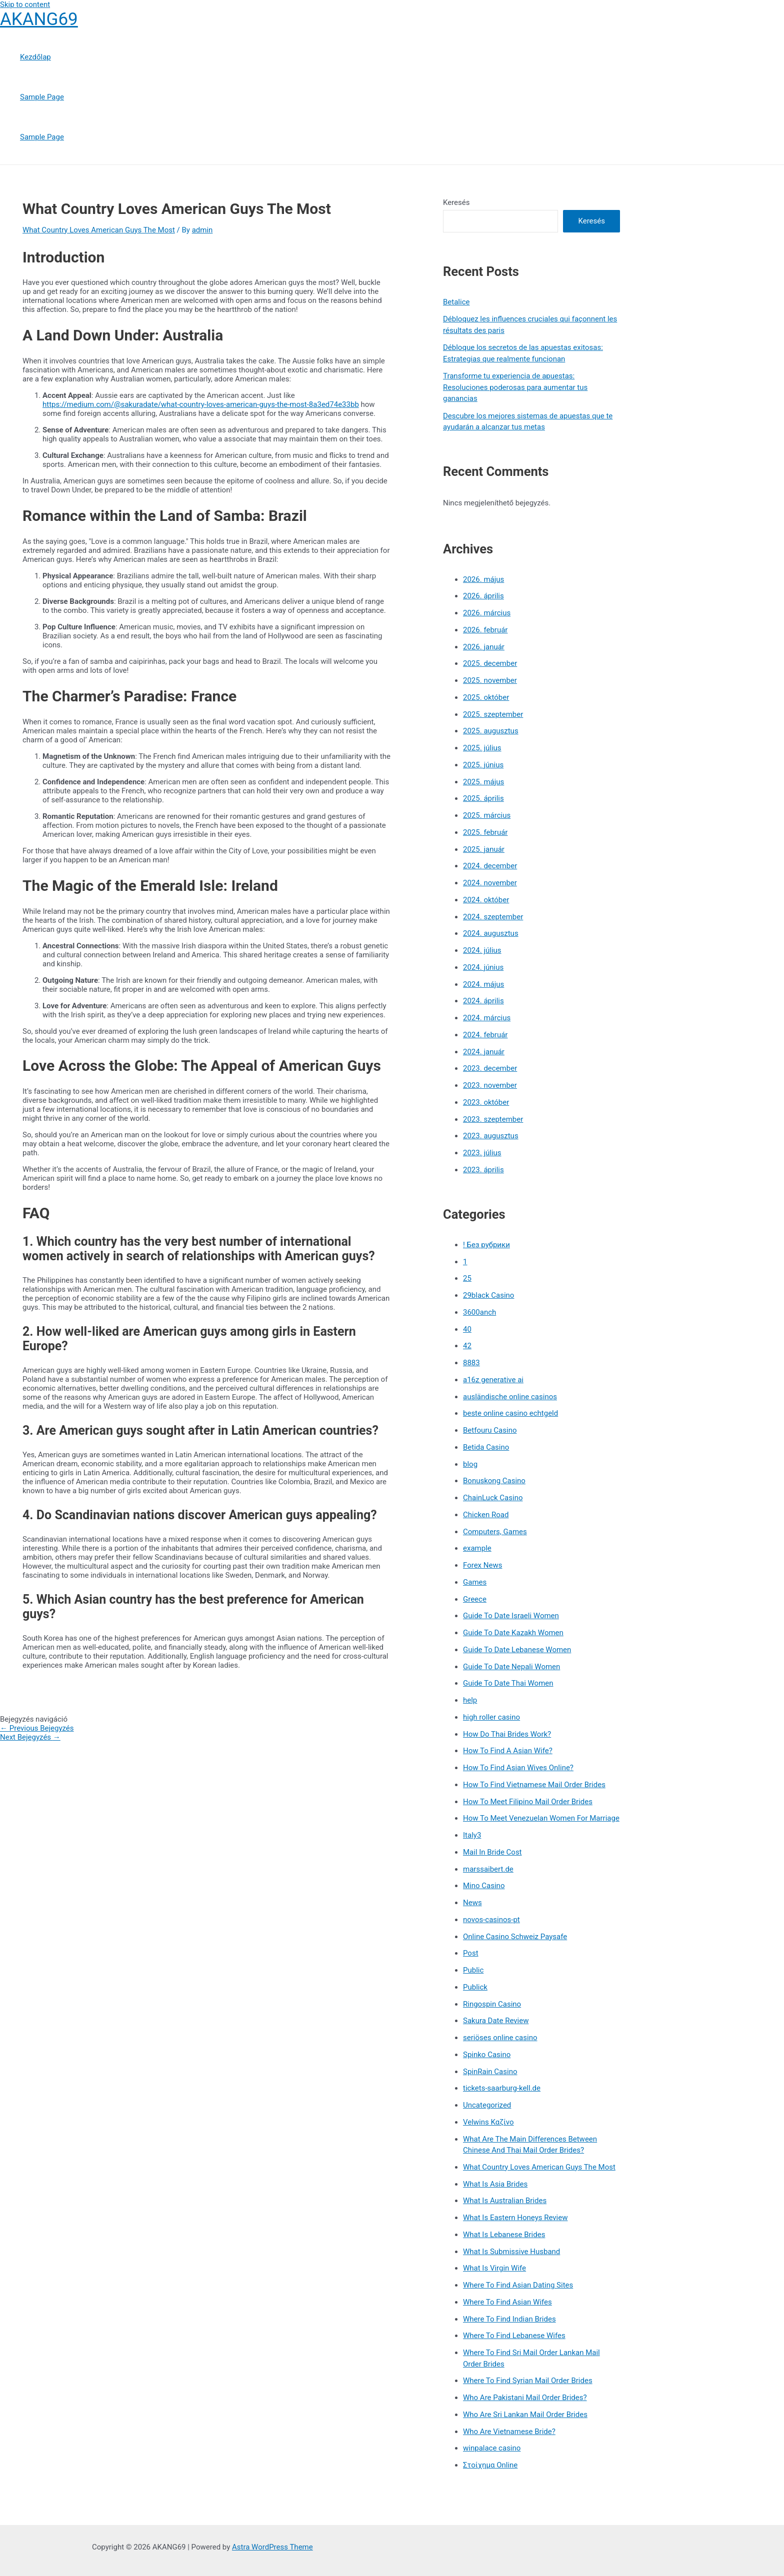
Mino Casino (483, 1885)
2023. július (482, 1152)
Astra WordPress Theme (272, 2547)
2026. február (485, 629)
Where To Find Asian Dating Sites (518, 2285)
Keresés (456, 202)
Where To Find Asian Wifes (507, 2302)
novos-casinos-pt (491, 1919)
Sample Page (42, 96)
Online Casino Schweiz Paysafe (515, 1936)
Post (470, 1953)
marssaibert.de (488, 1869)
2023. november (490, 1085)
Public (473, 1970)
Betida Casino (486, 1447)
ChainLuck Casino (492, 1497)
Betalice (456, 301)
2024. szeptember (493, 916)
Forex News (482, 1565)
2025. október (486, 697)
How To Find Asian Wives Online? (518, 1767)
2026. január (483, 646)
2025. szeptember (493, 714)
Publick (475, 1987)
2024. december (490, 865)
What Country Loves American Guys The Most (98, 229)
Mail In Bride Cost (492, 1852)
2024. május (483, 984)
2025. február (485, 832)
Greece (474, 1599)
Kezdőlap (35, 56)
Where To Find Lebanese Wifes (514, 2335)
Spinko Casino (486, 2054)
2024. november (490, 882)
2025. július (482, 747)
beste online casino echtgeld (510, 1413)
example (477, 1548)
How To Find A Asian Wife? (507, 1750)
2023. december (490, 1068)
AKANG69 (39, 19)
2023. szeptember (493, 1119)
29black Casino (488, 1295)
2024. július (482, 950)
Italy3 (472, 1835)
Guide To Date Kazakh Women (513, 1632)
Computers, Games (495, 1531)
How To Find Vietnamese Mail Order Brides (534, 1784)
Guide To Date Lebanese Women (517, 1649)
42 (467, 1345)
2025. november (490, 680)
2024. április (483, 1000)
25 (467, 1278)
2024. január (483, 1051)
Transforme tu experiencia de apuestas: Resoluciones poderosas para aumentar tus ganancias (515, 387)
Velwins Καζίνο (488, 2122)
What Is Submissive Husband (511, 2251)
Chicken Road (485, 1514)
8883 (471, 1362)
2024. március (486, 1017)
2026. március (486, 612)
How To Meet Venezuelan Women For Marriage (541, 1818)
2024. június (483, 967)
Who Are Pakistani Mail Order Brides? (525, 2397)
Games (474, 1582)
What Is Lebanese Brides (504, 2234)
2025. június (483, 764)
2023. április (483, 1169)
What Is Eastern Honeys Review (515, 2217)
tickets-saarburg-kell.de (501, 2088)
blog (470, 1464)
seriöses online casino (500, 2037)
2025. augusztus (490, 730)
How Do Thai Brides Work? (507, 1734)
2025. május (483, 781)
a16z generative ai (493, 1379)
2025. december (490, 663)
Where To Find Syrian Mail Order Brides (527, 2380)
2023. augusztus (490, 1135)
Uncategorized (487, 2105)
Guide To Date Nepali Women (511, 1666)
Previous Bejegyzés (37, 1728)
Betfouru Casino (489, 1430)
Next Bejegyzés (30, 1737)
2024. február (485, 1034)
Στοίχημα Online (490, 2465)
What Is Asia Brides (495, 2184)
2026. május (483, 579)
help (470, 1700)
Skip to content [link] (25, 4)
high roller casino (491, 1717)
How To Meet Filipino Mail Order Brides (527, 1801)
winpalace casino (491, 2448)
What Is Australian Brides (504, 2200)
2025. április (483, 798)
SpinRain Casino (490, 2071)
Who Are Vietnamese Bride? (509, 2431)
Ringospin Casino (492, 2004)
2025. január (483, 849)
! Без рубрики (486, 1244)
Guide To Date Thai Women (508, 1683)
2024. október (486, 899)
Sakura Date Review (495, 2020)
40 (467, 1329)
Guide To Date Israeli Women (511, 1615)
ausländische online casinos (510, 1396)
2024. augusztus (490, 933)
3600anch (479, 1312)
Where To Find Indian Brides (509, 2319)
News (472, 1902)
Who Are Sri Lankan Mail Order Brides (525, 2414)
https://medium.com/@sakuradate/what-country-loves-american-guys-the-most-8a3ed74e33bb (200, 404)
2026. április (483, 595)
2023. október (486, 1102)
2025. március (486, 815)
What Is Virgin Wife (494, 2268)
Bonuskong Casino (494, 1480)
